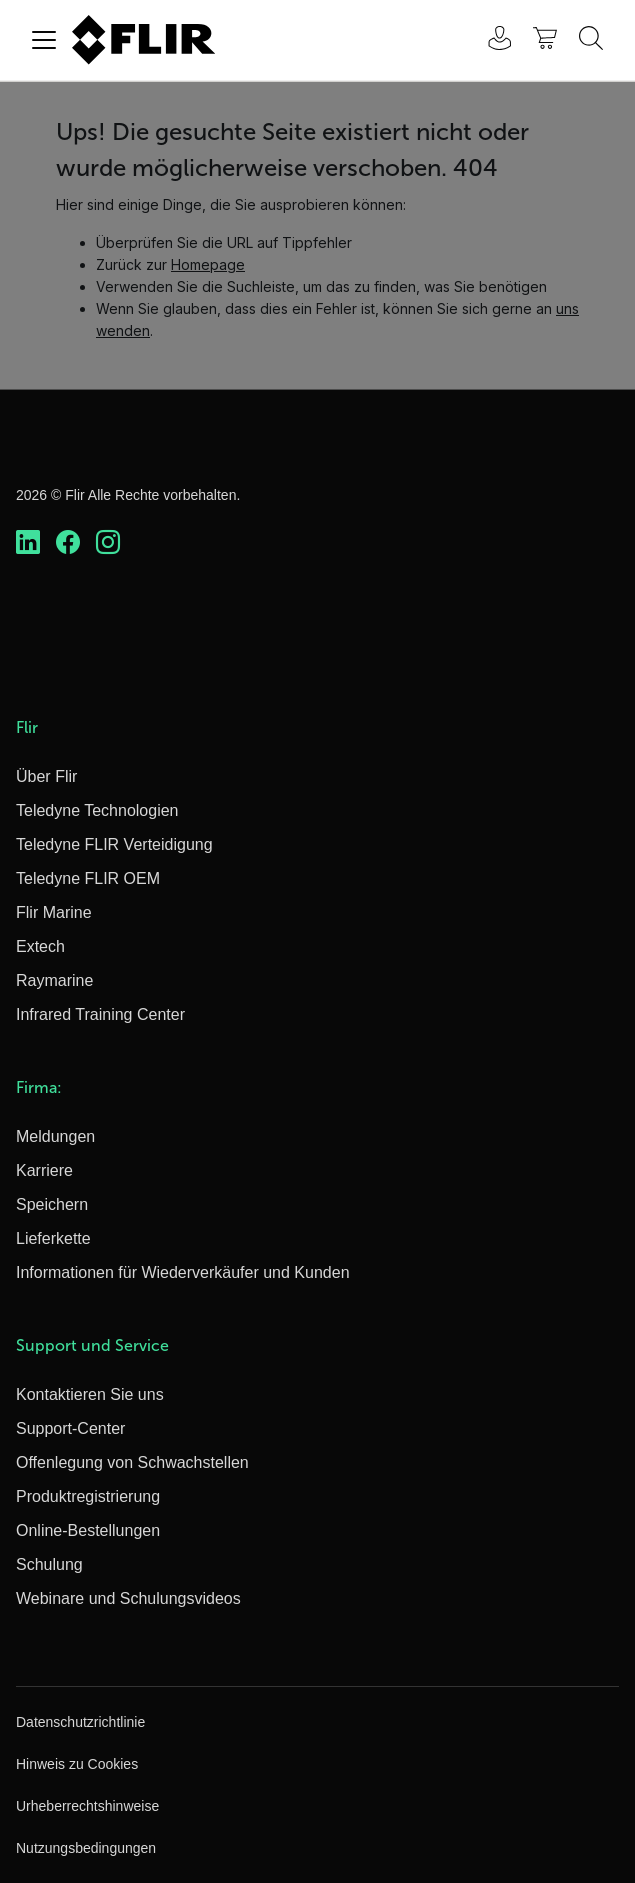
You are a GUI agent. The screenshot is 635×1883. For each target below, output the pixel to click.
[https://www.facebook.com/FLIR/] (68, 542)
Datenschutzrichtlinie (80, 1722)
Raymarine (54, 980)
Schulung (49, 1564)
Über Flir (46, 776)
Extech (40, 946)
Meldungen (55, 1136)
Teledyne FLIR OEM (88, 878)
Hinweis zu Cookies (77, 1764)
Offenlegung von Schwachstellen (132, 1462)
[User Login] (489, 40)
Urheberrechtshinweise (87, 1806)
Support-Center (70, 1428)
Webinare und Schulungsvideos (128, 1598)
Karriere (44, 1170)
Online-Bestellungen (88, 1530)
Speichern (52, 1204)
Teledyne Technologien (97, 810)
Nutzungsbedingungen (86, 1848)
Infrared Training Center (100, 1014)
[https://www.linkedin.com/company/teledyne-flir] (28, 542)
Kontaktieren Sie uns (90, 1394)
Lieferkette (53, 1238)
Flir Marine (54, 912)
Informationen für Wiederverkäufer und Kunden (183, 1272)
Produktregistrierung (88, 1496)
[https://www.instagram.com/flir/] (108, 542)
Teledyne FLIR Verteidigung (114, 844)
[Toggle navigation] (44, 40)
